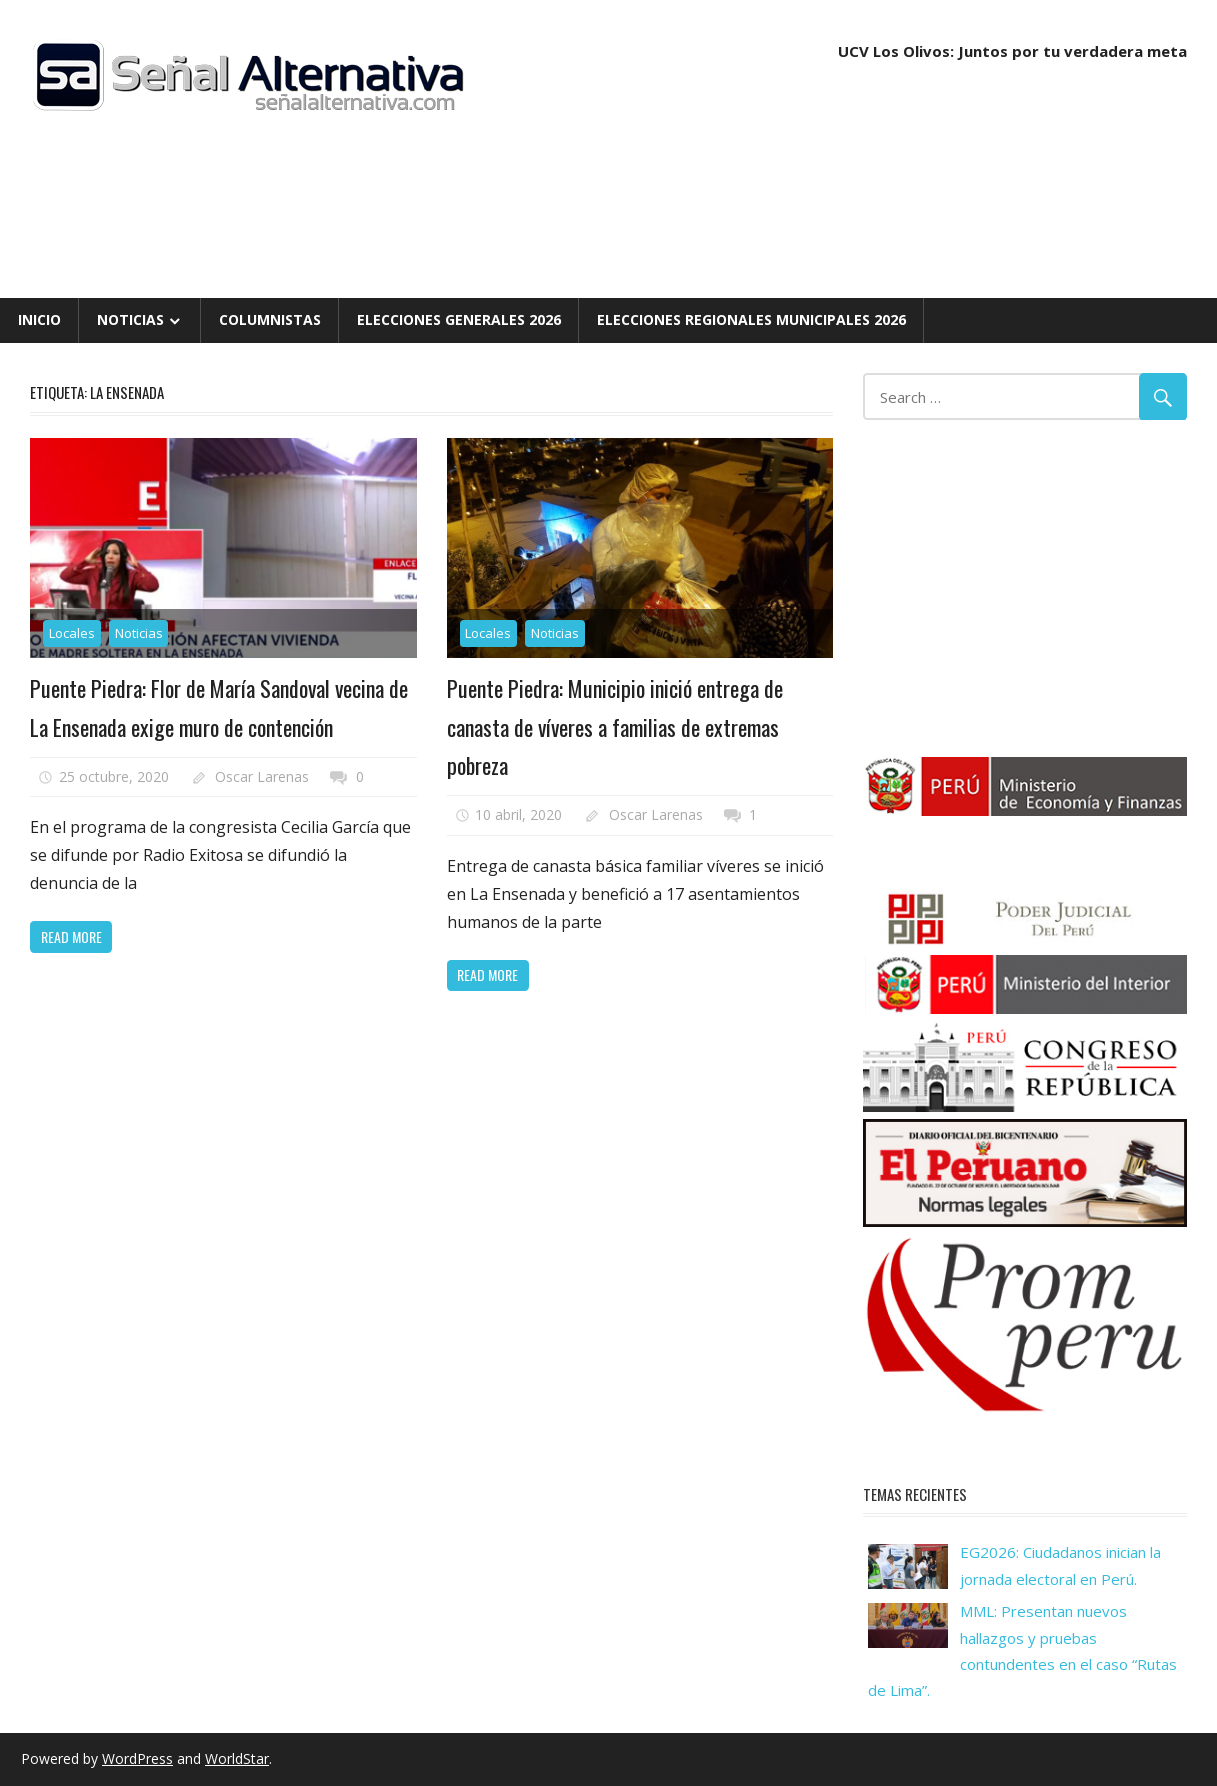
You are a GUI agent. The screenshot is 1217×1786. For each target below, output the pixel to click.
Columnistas (270, 319)
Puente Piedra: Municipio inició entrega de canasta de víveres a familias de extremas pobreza (615, 726)
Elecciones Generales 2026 (459, 319)
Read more (71, 936)
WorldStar (237, 1758)
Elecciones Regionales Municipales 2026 (751, 319)
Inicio (39, 319)
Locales (72, 633)
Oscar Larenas (262, 776)
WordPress (137, 1758)
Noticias (130, 319)
